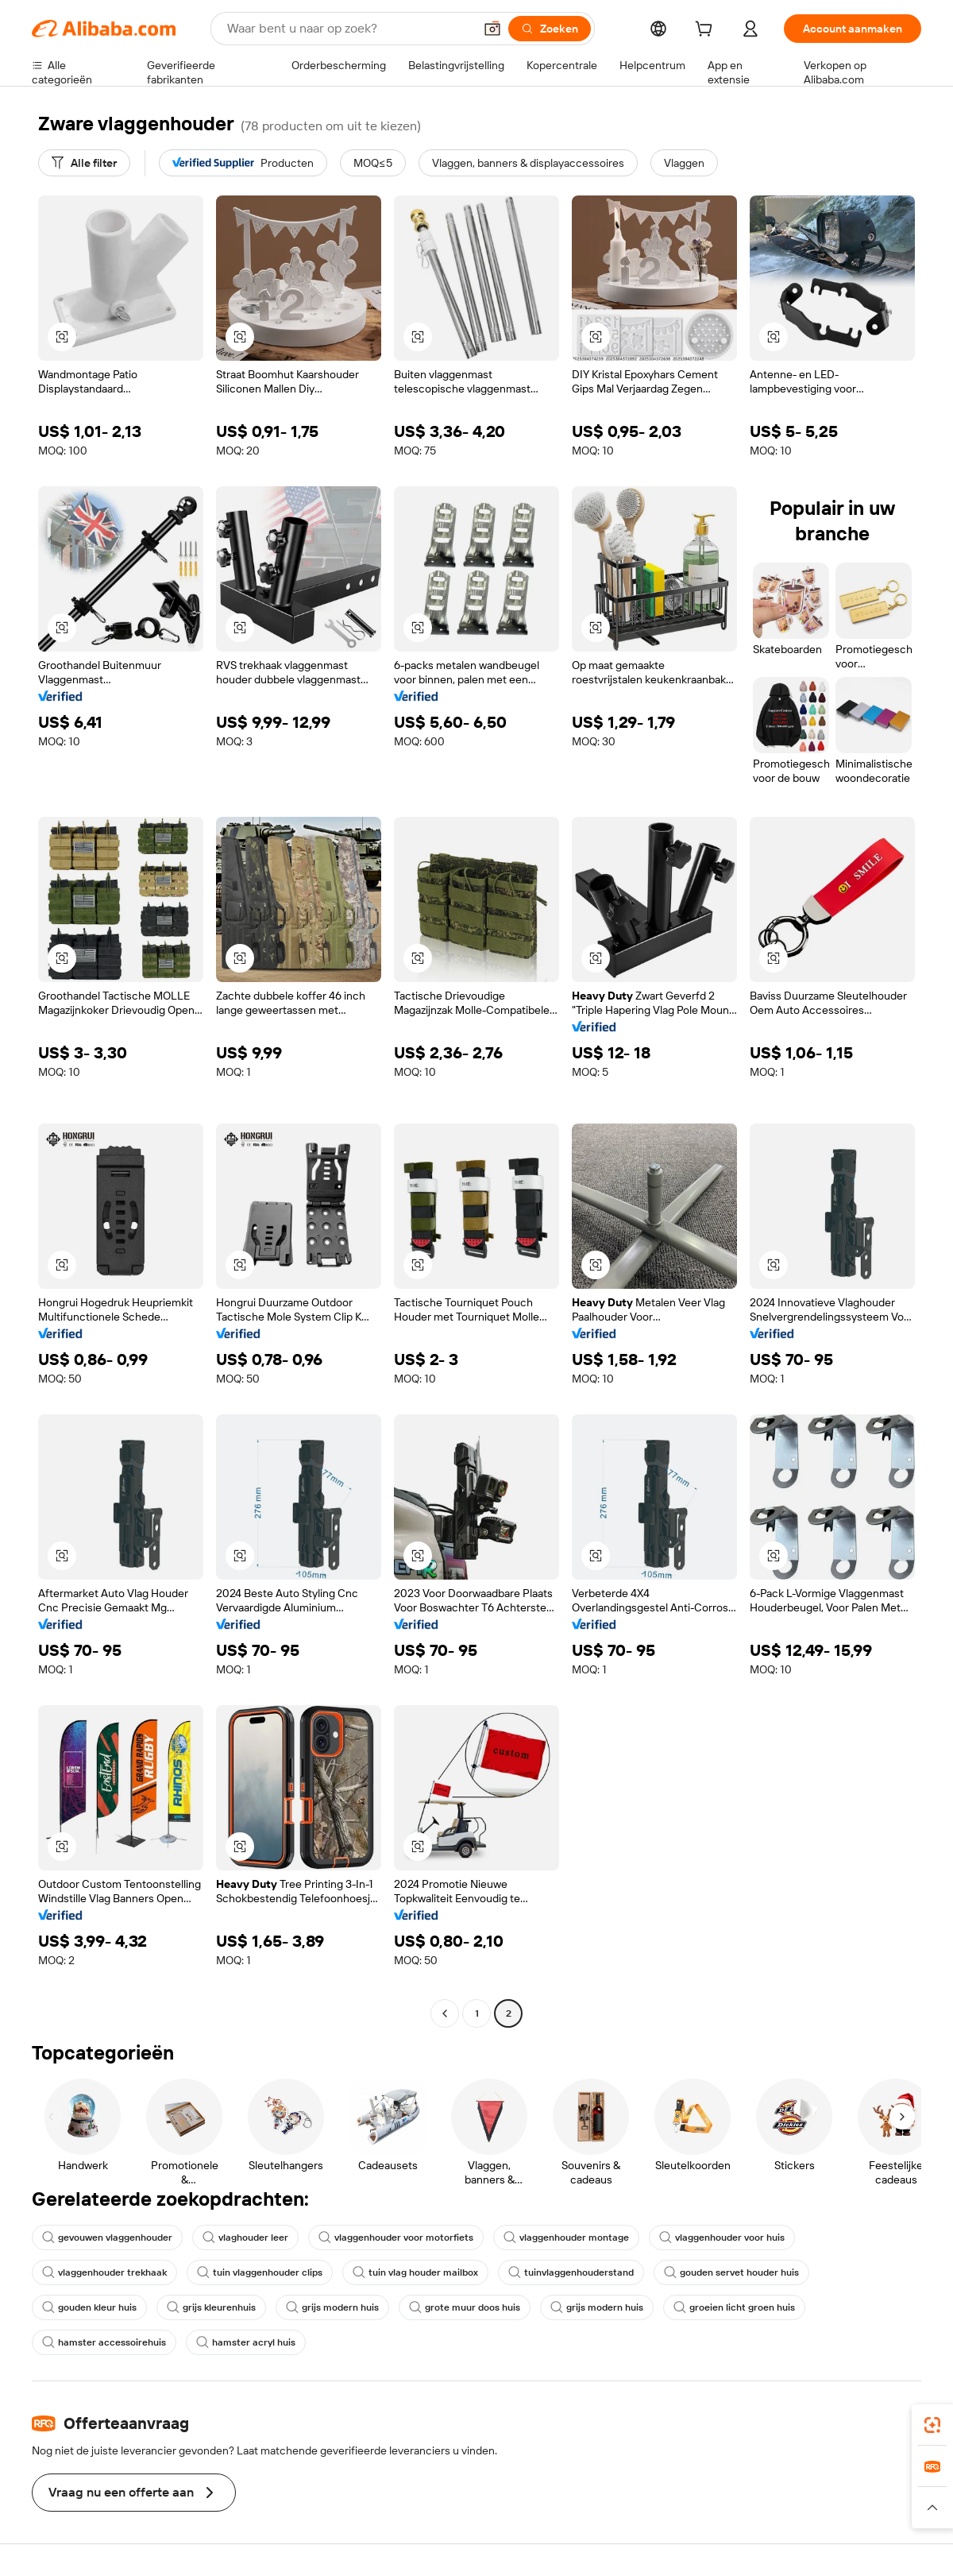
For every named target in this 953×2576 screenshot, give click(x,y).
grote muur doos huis (464, 2307)
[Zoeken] (549, 28)
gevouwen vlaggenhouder (107, 2237)
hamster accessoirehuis (104, 2342)
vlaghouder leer (245, 2237)
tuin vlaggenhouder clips (259, 2272)
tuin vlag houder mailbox (415, 2272)
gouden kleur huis (89, 2307)
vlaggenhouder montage (566, 2237)
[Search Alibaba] (348, 28)
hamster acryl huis (245, 2342)
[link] (932, 2425)
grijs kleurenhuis (211, 2307)
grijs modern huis (332, 2307)
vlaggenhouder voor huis (722, 2237)
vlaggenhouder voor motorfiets (395, 2237)
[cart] (707, 31)
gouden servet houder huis (731, 2272)
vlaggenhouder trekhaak (104, 2272)
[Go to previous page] (444, 2013)
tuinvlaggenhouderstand (571, 2272)
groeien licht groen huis (734, 2307)
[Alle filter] (84, 162)
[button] (492, 28)
